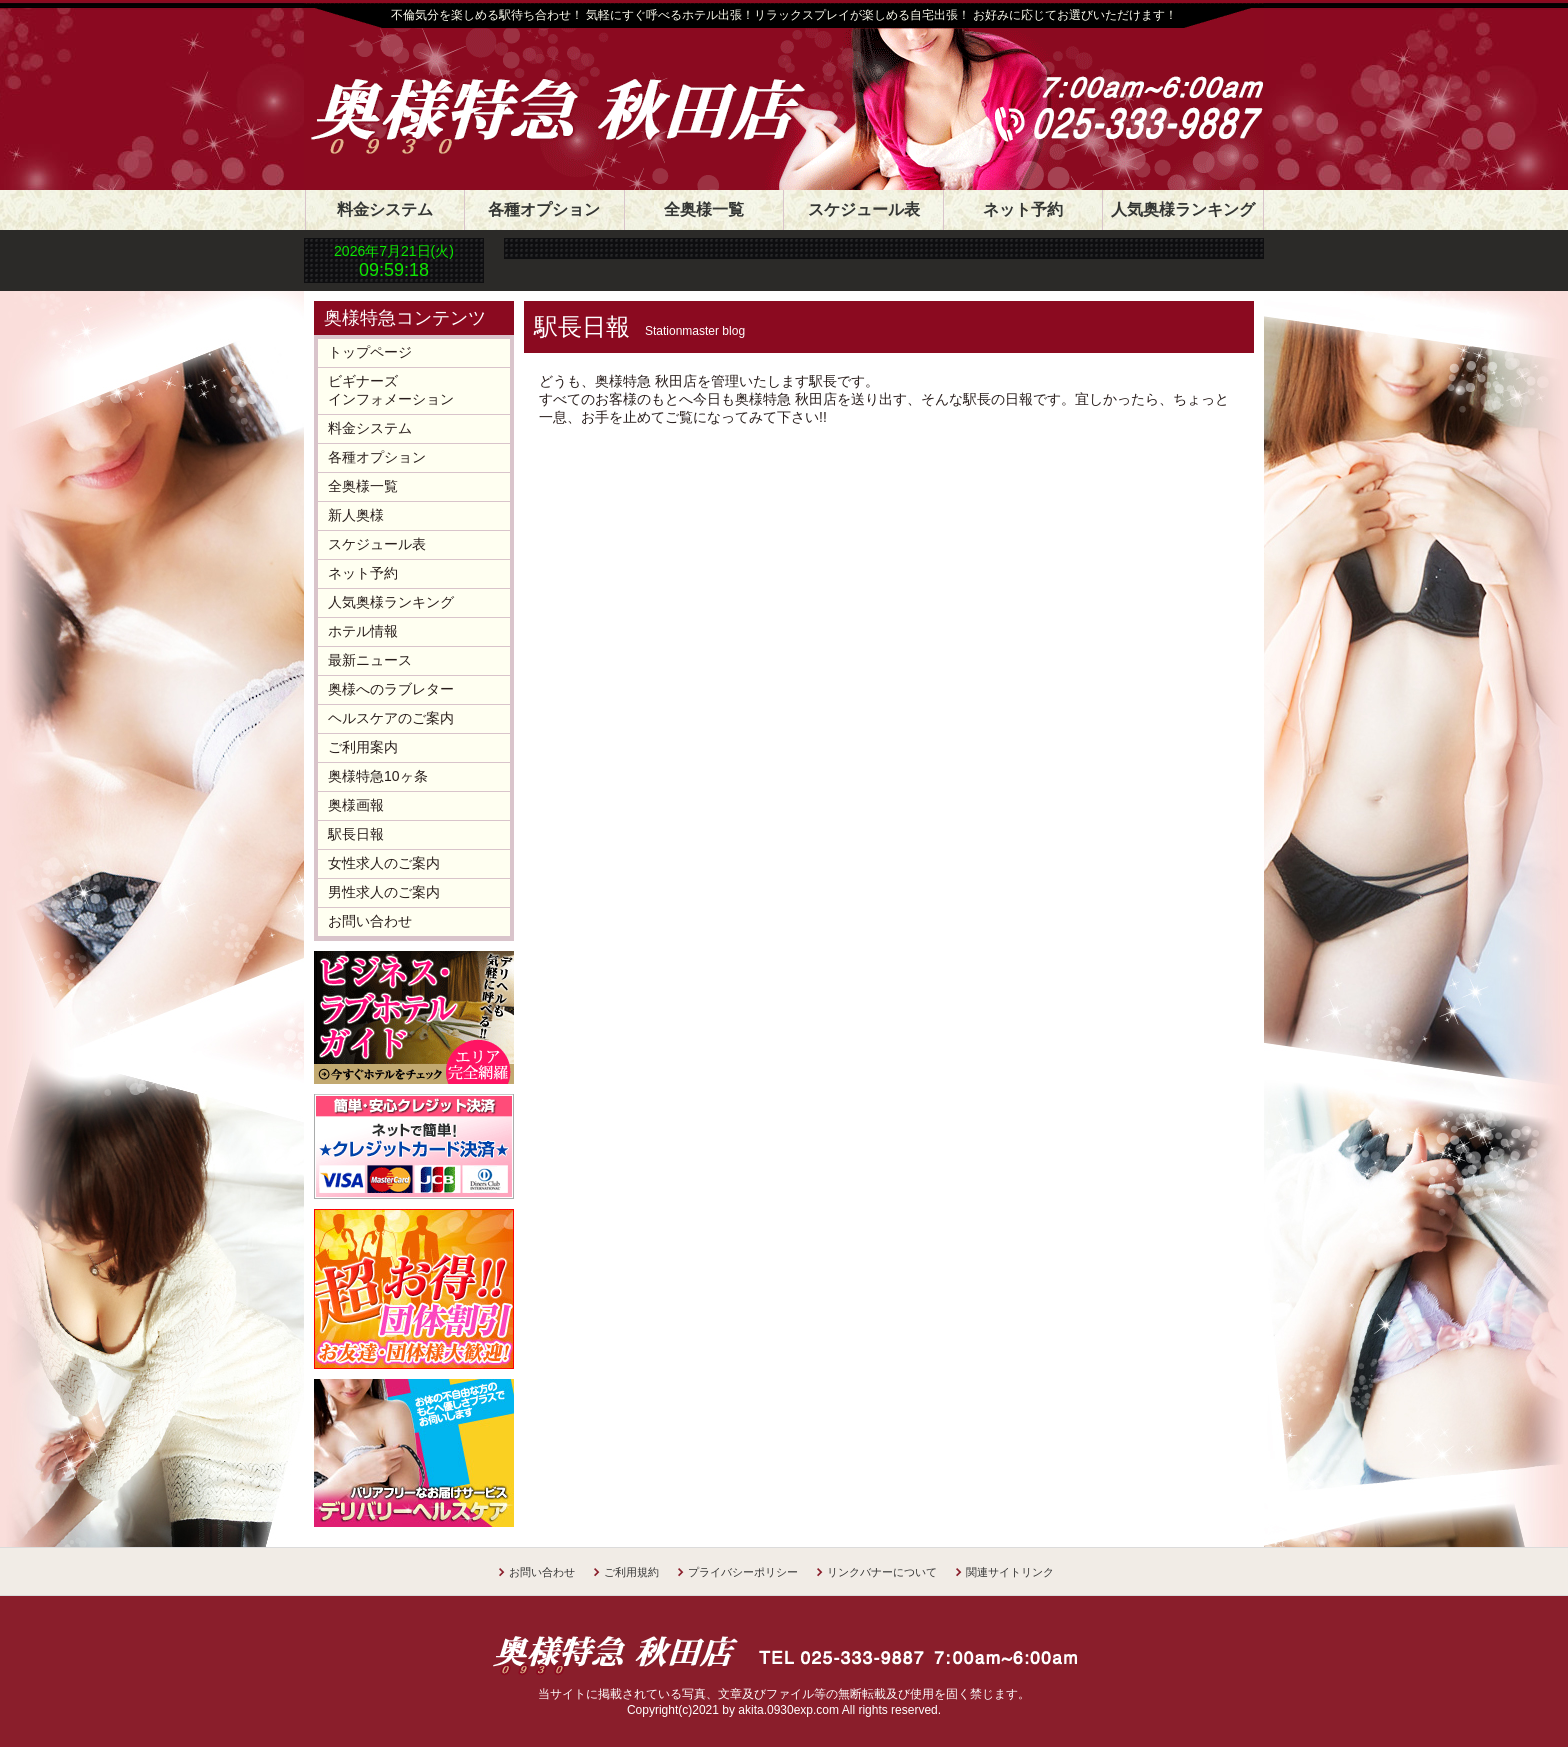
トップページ (370, 352)
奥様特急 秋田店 (579, 92)
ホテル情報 (363, 631)
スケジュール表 (864, 209)
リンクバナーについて (882, 1572)
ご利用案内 (363, 747)
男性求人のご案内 (384, 892)
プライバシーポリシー (743, 1572)
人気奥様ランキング (1183, 209)
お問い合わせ (370, 921)
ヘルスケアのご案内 (391, 718)
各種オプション (544, 209)
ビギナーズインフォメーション (391, 390)
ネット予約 (1023, 209)
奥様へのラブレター (391, 689)
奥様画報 (356, 805)
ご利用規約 (631, 1572)
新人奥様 (356, 515)
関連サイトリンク (1010, 1572)
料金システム (385, 209)
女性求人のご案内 (384, 863)
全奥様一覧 (704, 209)
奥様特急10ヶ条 (378, 776)
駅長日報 (356, 834)
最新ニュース (370, 660)
